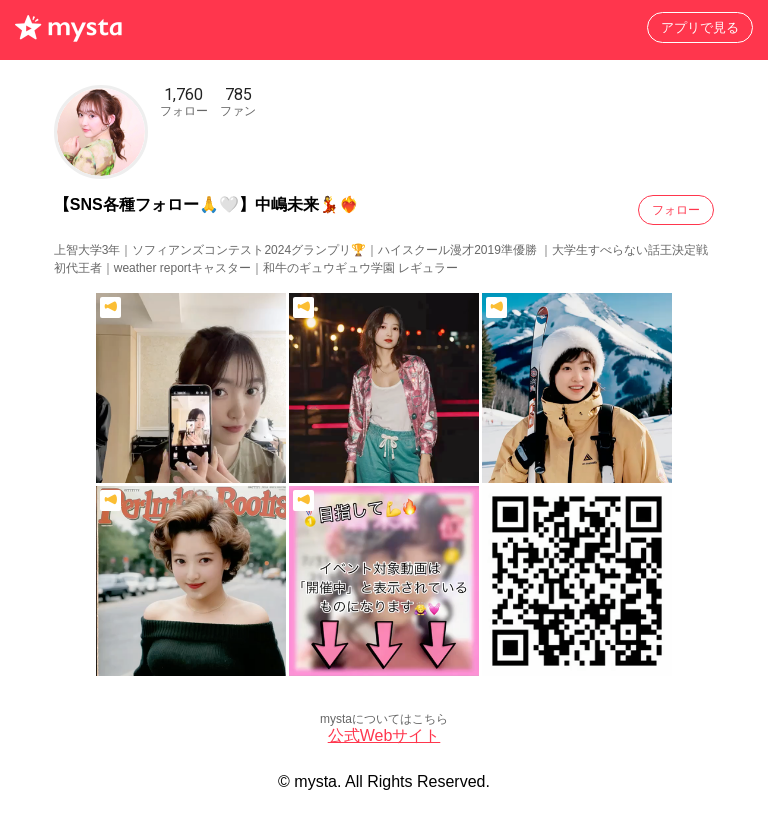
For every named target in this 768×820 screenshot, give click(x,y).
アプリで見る (700, 27)
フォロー (676, 210)
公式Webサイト (384, 735)
